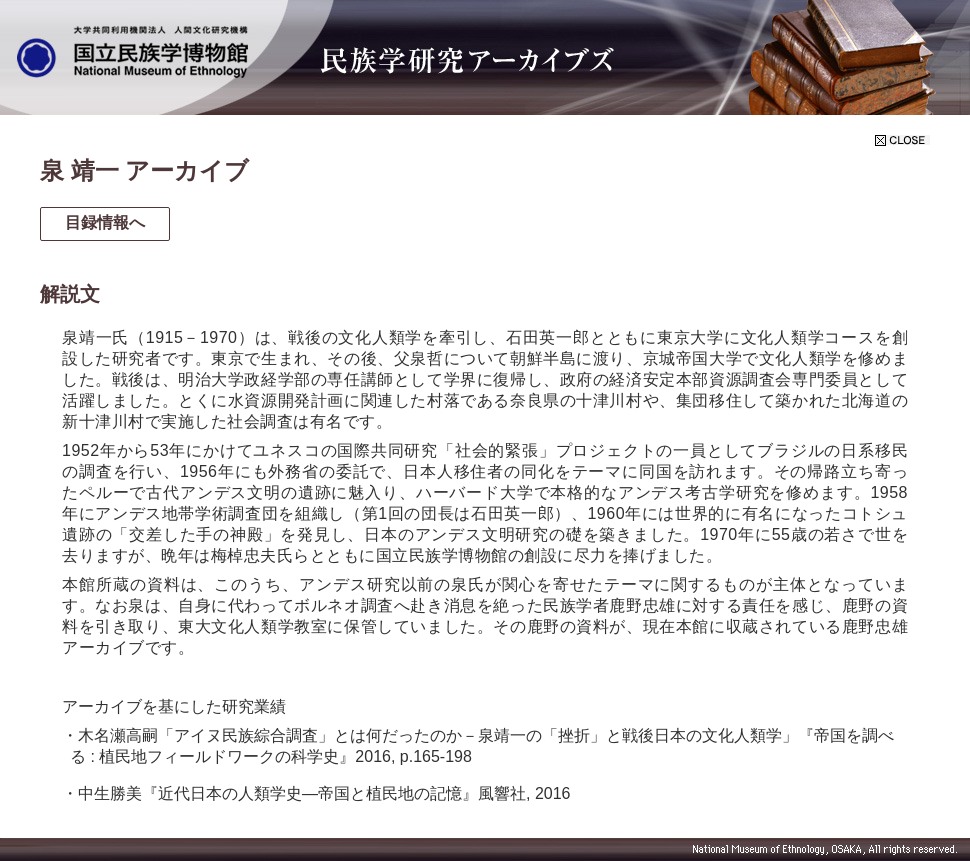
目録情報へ (105, 222)
